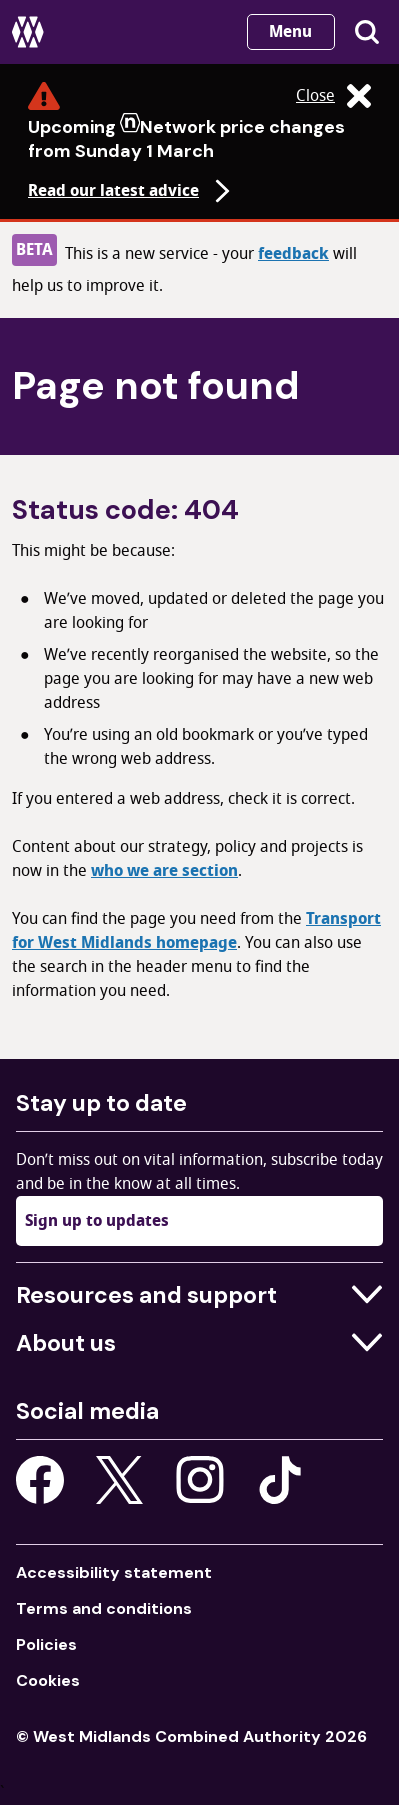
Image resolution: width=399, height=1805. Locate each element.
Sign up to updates (97, 1221)
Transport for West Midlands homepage (196, 931)
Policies (46, 1644)
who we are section (164, 871)
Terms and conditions (104, 1608)
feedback (293, 254)
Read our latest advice (131, 191)
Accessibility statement (114, 1572)
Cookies (48, 1680)
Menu (290, 32)
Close (333, 96)
